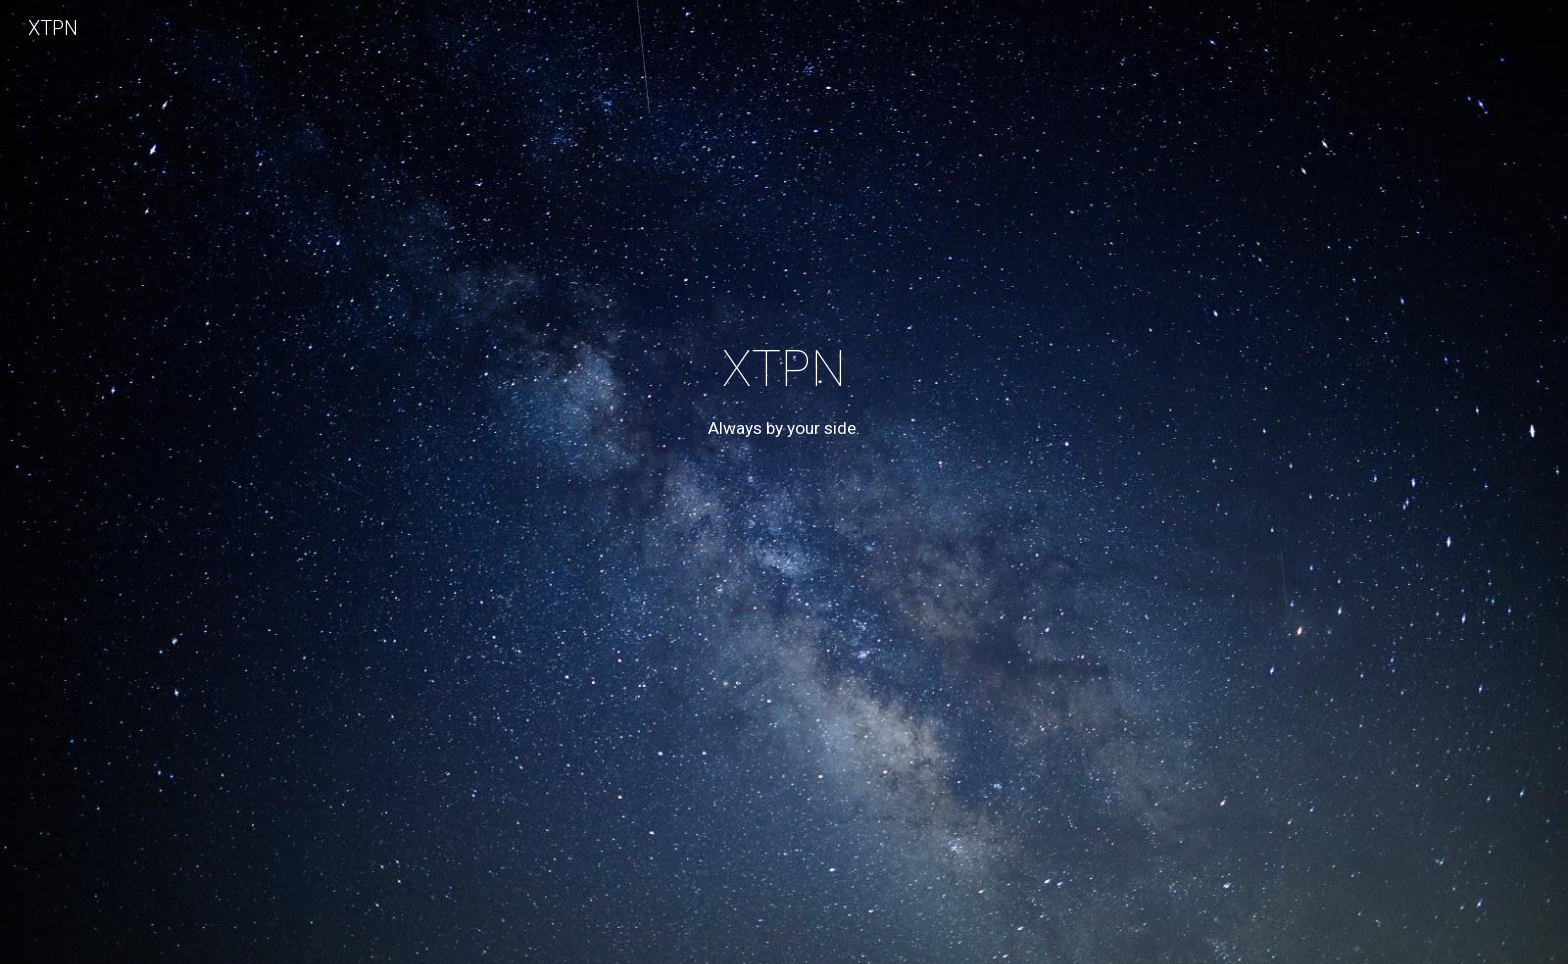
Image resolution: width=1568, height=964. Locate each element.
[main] (784, 510)
